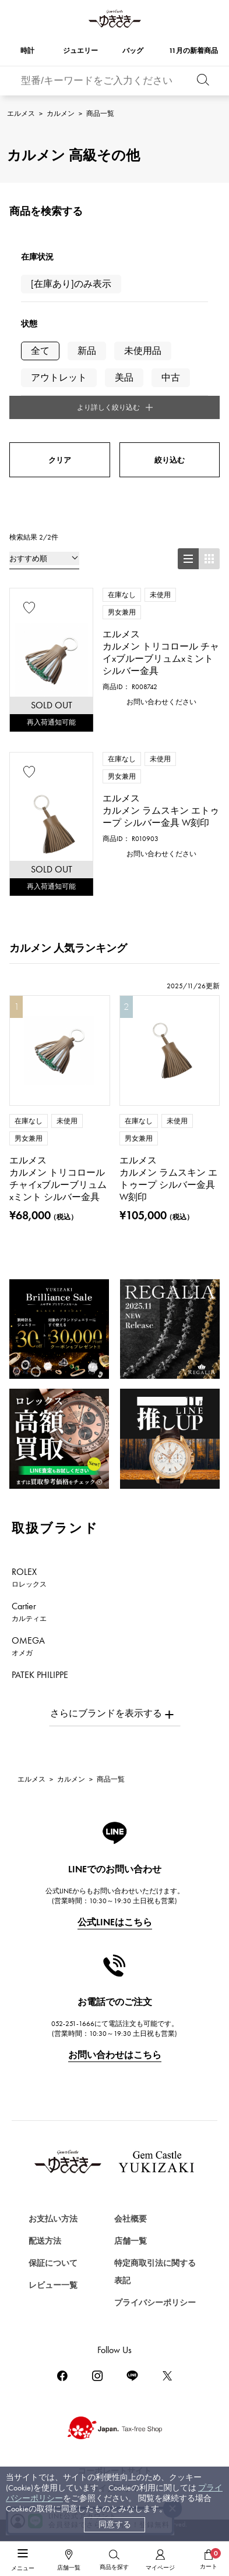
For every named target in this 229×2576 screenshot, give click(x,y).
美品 (124, 377)
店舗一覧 (130, 2241)
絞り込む (169, 460)
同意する (114, 2524)
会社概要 (130, 2219)
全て (40, 350)
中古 (170, 377)
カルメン (61, 113)
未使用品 (142, 350)
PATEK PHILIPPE (47, 1680)
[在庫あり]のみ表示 (71, 283)
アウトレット (59, 377)
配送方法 (45, 2241)
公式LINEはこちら (114, 1922)
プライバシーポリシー (155, 2303)
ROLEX (29, 1577)
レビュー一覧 (53, 2285)
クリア (59, 460)
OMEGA (28, 1646)
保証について (53, 2263)
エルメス (21, 113)
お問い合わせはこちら (114, 2054)
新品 (86, 350)
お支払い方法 (53, 2219)
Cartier (29, 1612)
